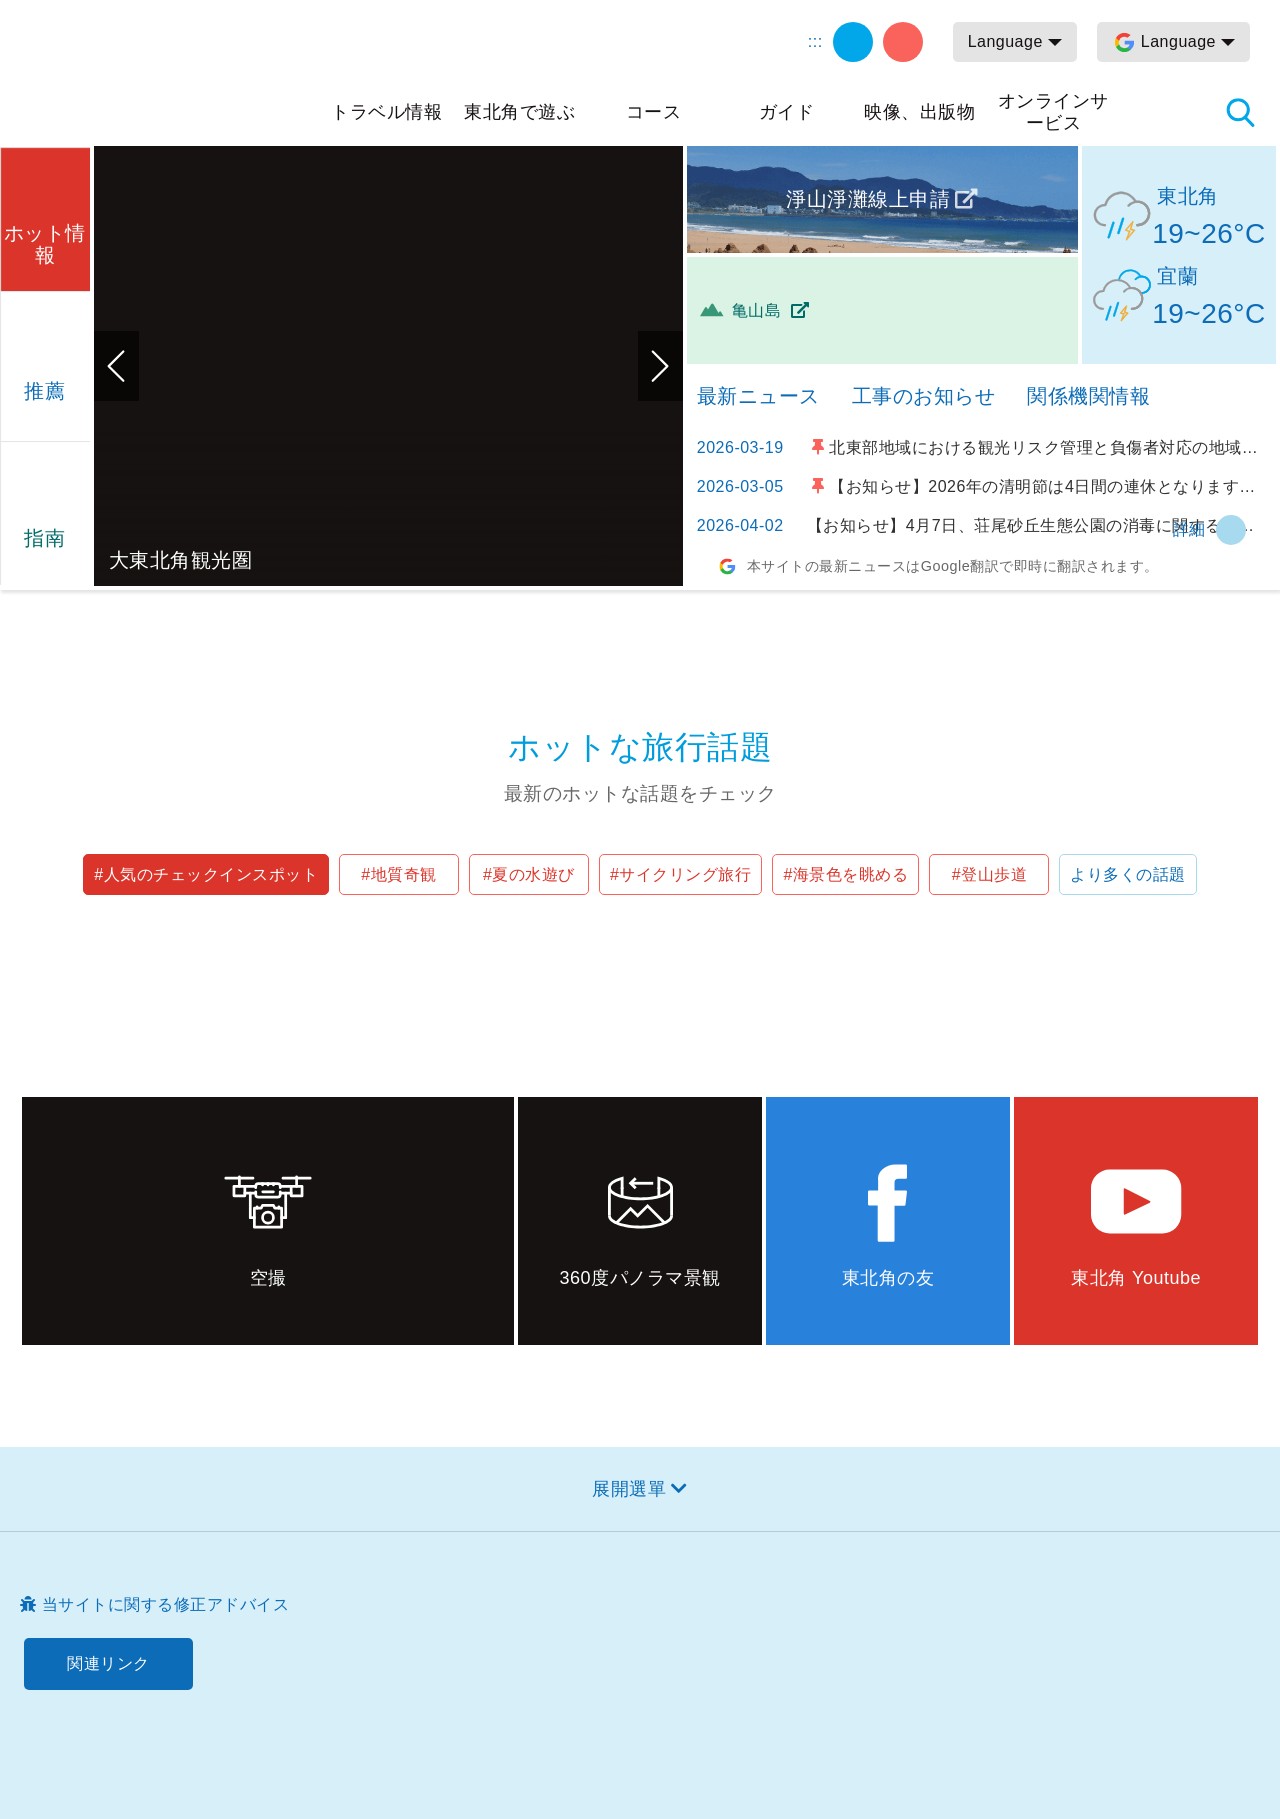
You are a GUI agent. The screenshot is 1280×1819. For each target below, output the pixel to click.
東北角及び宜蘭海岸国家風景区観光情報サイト (170, 72)
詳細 (1189, 529)
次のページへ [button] (660, 366)
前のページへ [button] (116, 366)
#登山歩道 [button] (989, 874)
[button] (45, 216)
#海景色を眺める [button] (845, 874)
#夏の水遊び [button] (529, 874)
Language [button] (1005, 41)
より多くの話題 (1128, 874)
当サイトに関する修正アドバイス (166, 1604)
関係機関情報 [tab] (1088, 396)
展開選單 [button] (629, 1489)
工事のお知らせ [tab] (924, 396)
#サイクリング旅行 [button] (680, 874)
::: (815, 41)
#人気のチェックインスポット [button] (206, 874)
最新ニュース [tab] (758, 396)
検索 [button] (1240, 112)
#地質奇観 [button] (398, 874)
